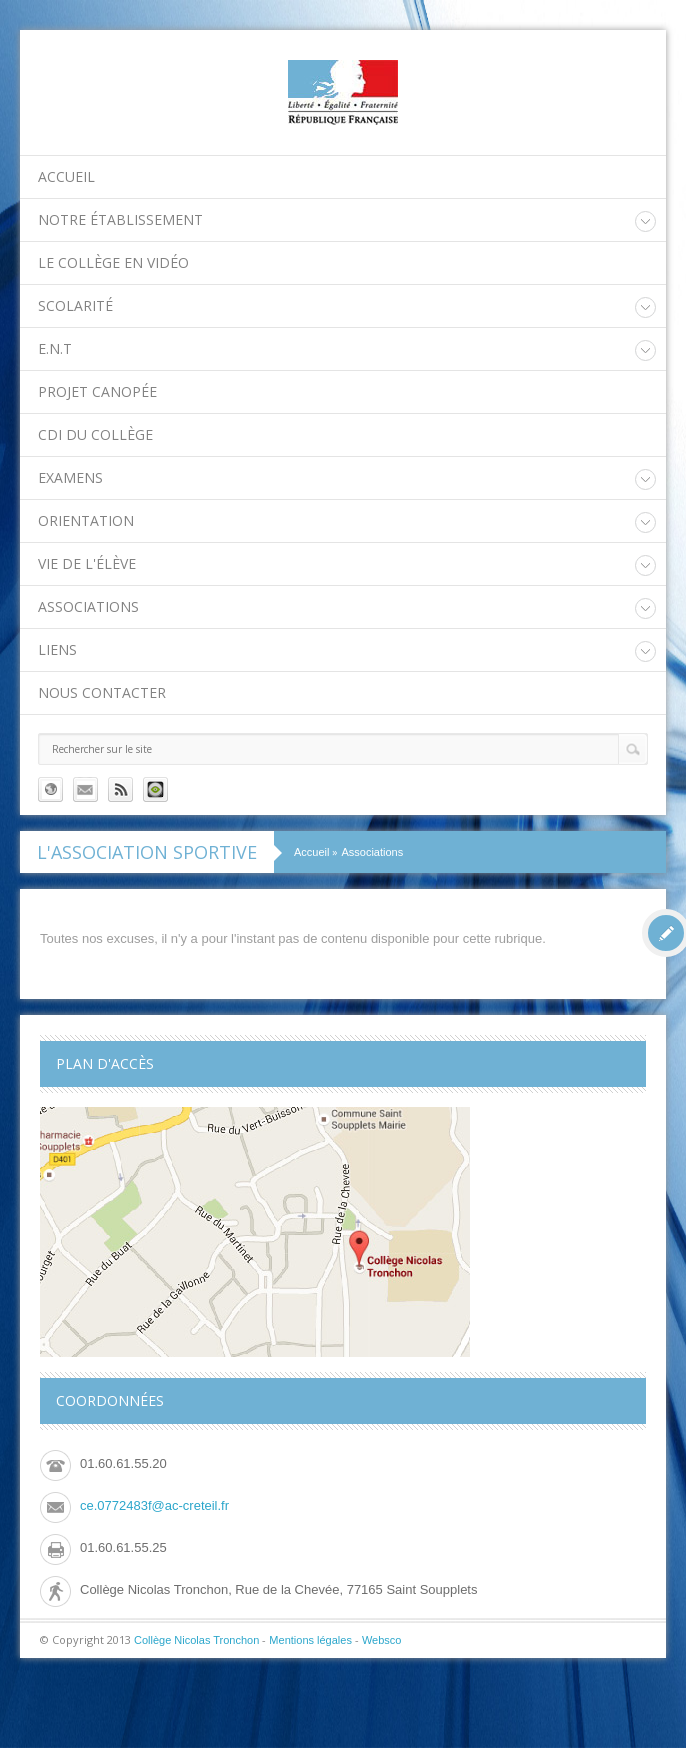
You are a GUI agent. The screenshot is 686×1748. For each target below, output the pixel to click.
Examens (70, 477)
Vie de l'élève (87, 563)
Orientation (86, 520)
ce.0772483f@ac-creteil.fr (154, 1505)
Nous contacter (102, 692)
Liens (57, 649)
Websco (382, 1640)
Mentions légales (310, 1640)
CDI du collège (95, 434)
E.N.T (55, 348)
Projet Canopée (97, 391)
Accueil (66, 176)
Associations (88, 606)
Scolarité (75, 305)
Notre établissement (120, 219)
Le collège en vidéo (113, 262)
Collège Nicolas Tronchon (196, 1640)
